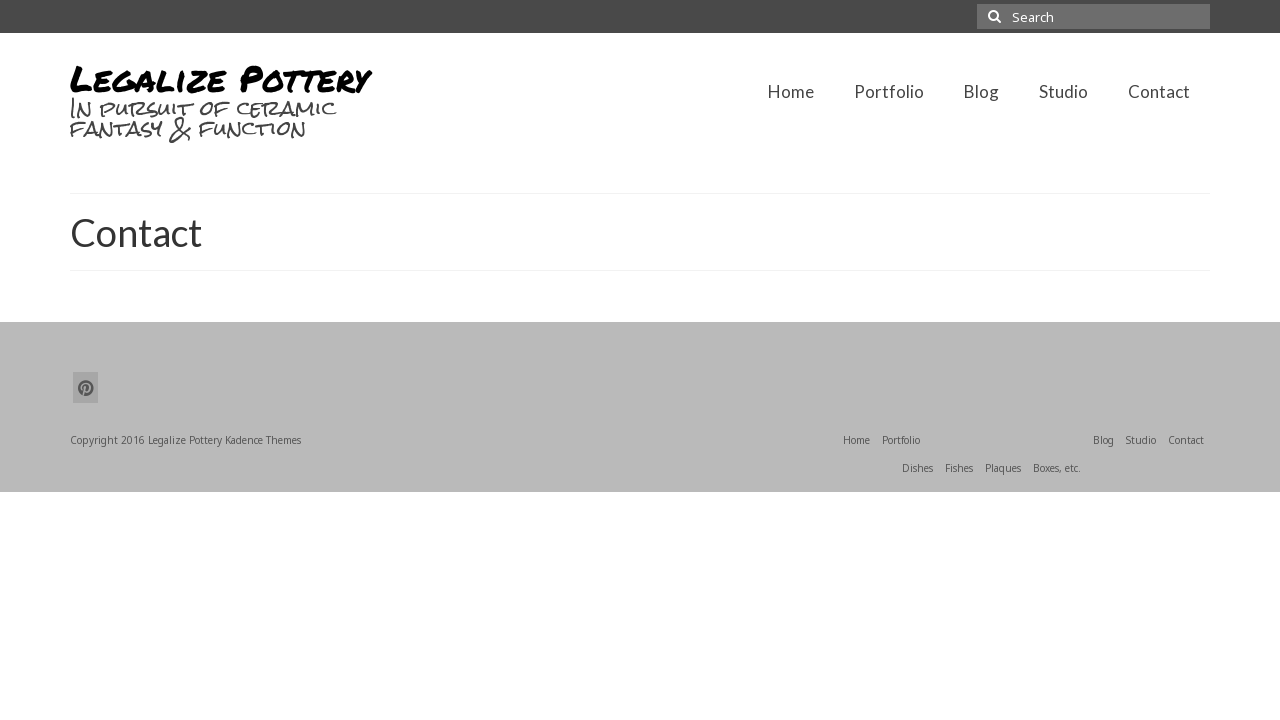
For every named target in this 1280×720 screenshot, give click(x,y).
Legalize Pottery (219, 77)
